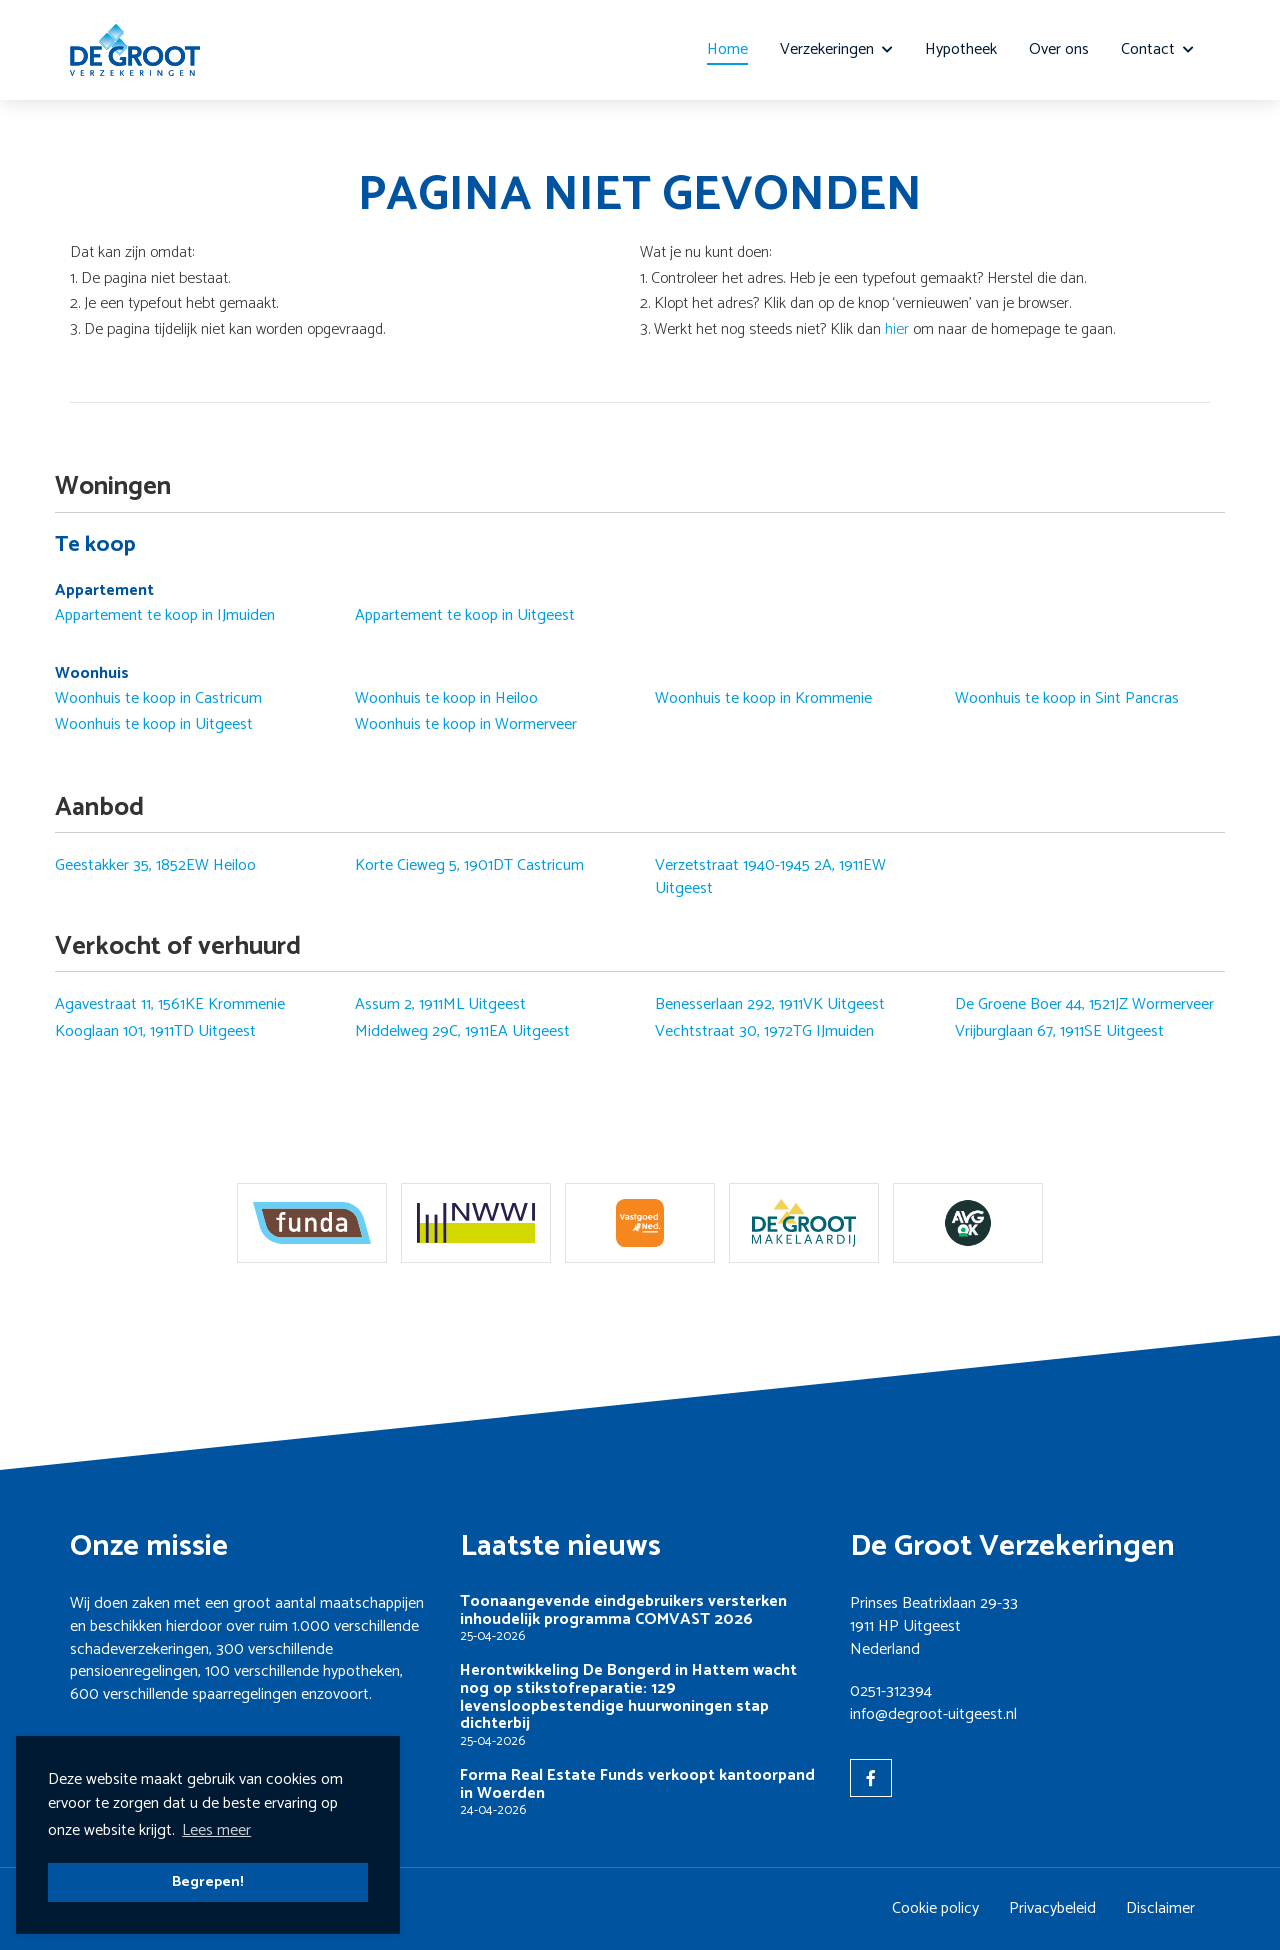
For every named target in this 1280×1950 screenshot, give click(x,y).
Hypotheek (961, 49)
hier (897, 329)
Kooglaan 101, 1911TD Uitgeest (155, 1032)
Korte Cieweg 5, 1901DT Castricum (469, 866)
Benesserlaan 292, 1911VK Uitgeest (770, 1005)
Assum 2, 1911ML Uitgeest (440, 1005)
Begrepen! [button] (208, 1882)
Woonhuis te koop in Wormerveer (466, 725)
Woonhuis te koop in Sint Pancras (1067, 699)
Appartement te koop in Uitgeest (465, 616)
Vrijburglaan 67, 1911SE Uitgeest (1059, 1032)
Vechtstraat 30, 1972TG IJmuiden (764, 1032)
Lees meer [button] (216, 1830)
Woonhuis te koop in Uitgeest (154, 725)
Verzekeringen (836, 49)
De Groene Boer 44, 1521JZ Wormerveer (1084, 1005)
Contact (1157, 49)
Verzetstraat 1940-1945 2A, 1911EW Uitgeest (770, 877)
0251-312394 (891, 1691)
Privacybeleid (1052, 1908)
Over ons (1059, 49)
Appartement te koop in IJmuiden (165, 616)
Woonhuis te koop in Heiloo (446, 699)
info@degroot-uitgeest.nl (933, 1714)
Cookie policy (935, 1908)
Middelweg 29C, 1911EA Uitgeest (462, 1032)
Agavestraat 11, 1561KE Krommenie (170, 1005)
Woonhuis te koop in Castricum (158, 699)
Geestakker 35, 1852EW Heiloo (155, 866)
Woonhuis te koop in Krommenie (763, 699)
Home (727, 49)
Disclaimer (1160, 1908)
